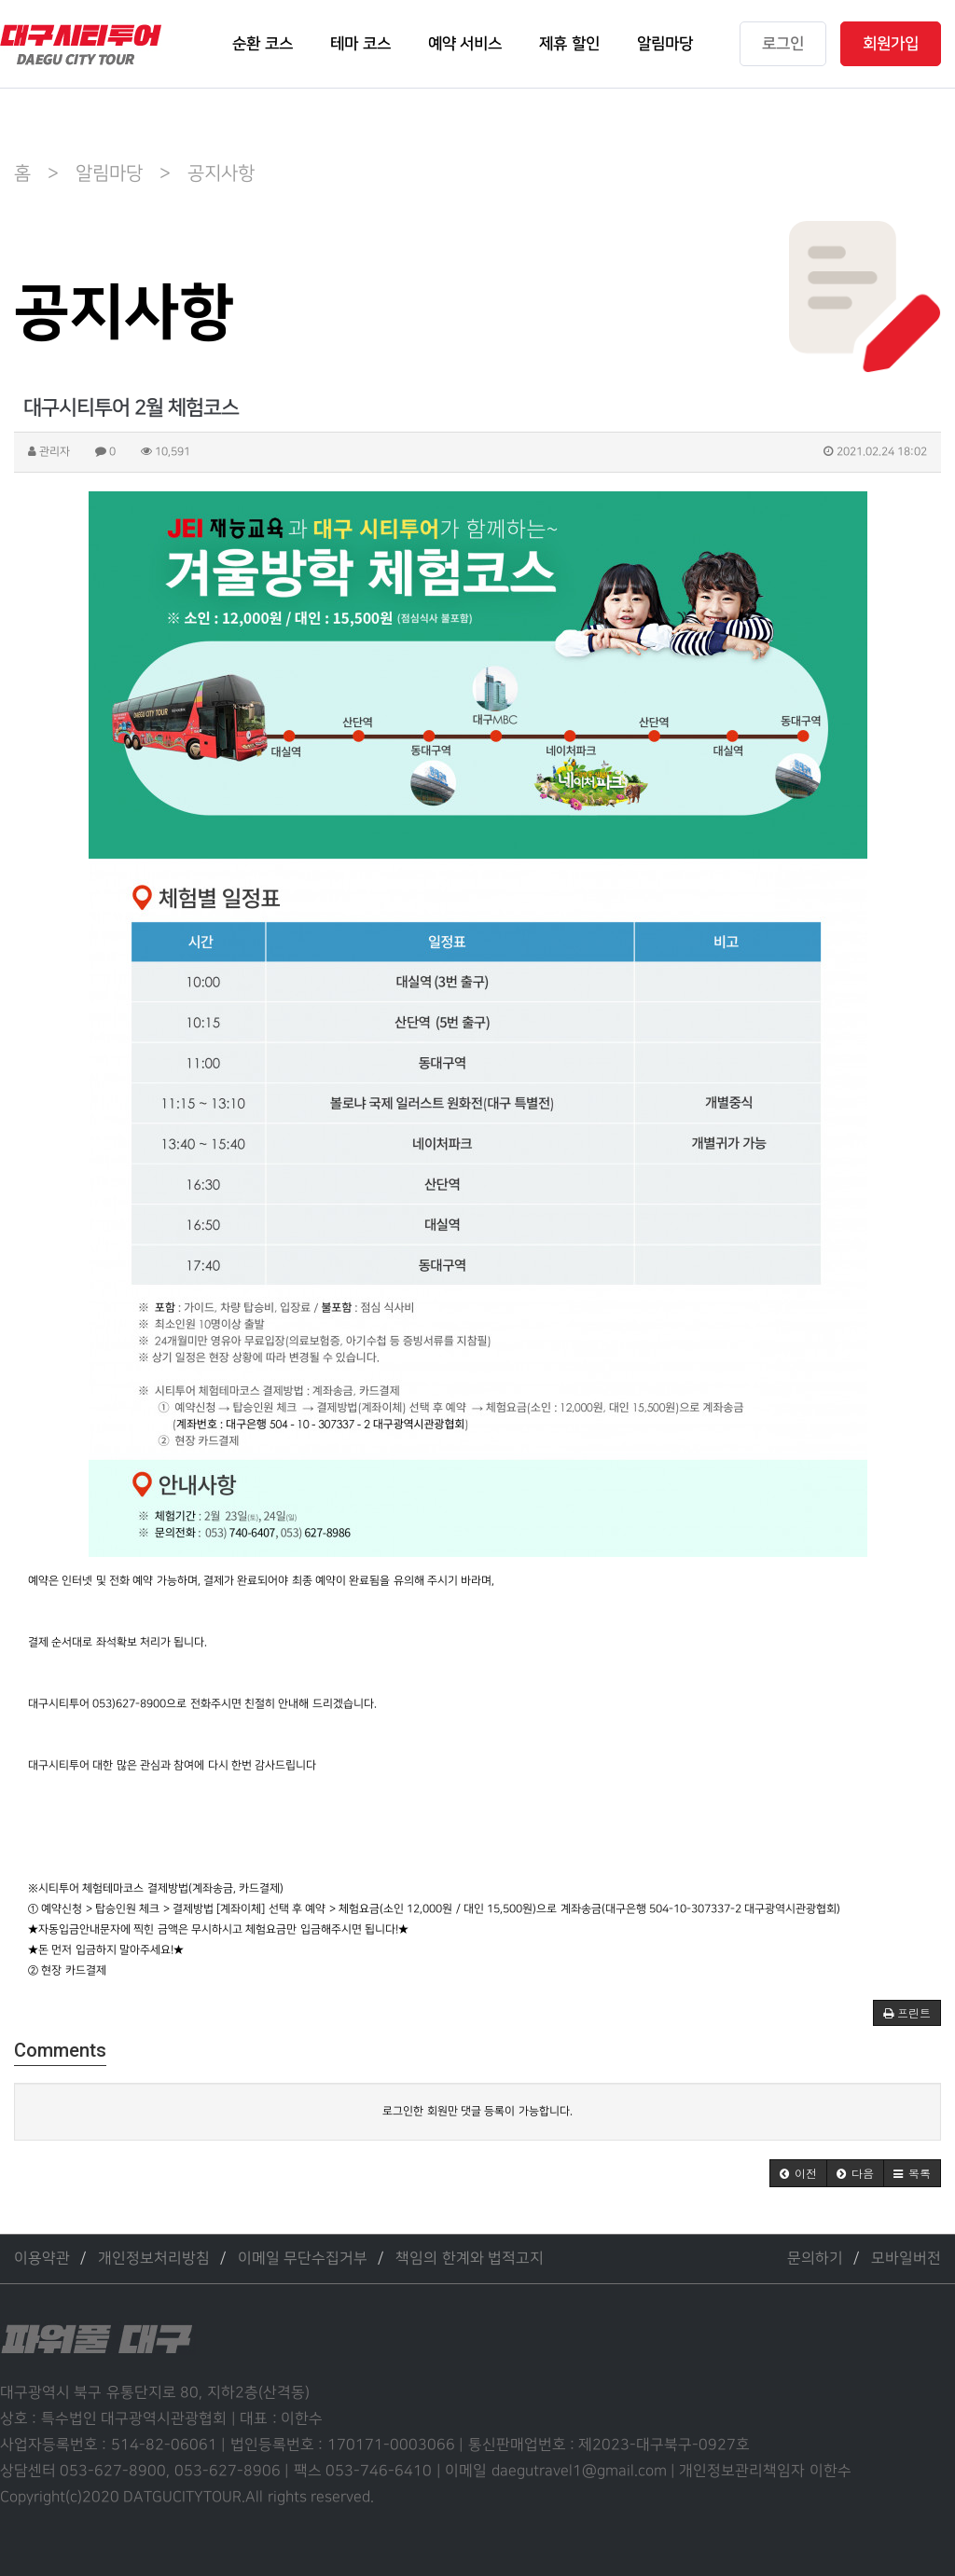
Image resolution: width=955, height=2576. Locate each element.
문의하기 (815, 2258)
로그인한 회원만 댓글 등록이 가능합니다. (477, 2111)
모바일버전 (906, 2258)
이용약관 (42, 2258)
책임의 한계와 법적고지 (469, 2258)
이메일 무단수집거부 (302, 2258)
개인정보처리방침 (154, 2258)
